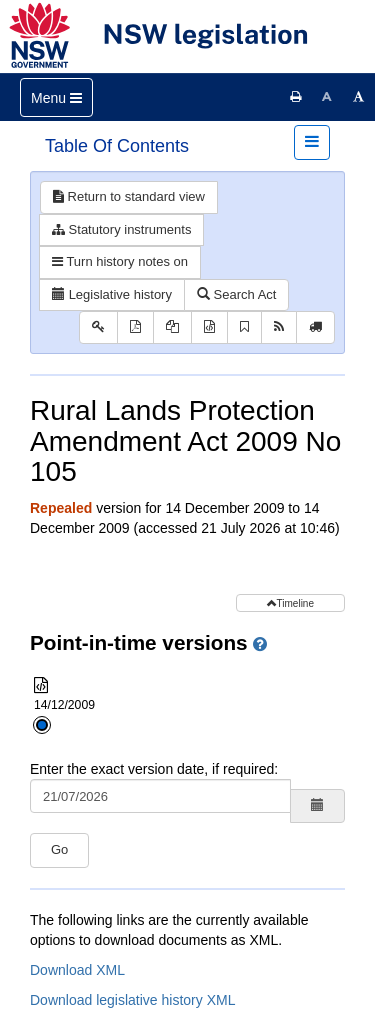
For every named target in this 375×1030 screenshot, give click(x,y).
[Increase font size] (359, 97)
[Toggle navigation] (56, 97)
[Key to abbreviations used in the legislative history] (98, 327)
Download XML (77, 970)
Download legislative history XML (132, 1000)
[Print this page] (296, 97)
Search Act (236, 294)
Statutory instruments (121, 229)
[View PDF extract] (172, 327)
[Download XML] (209, 327)
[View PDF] (135, 327)
